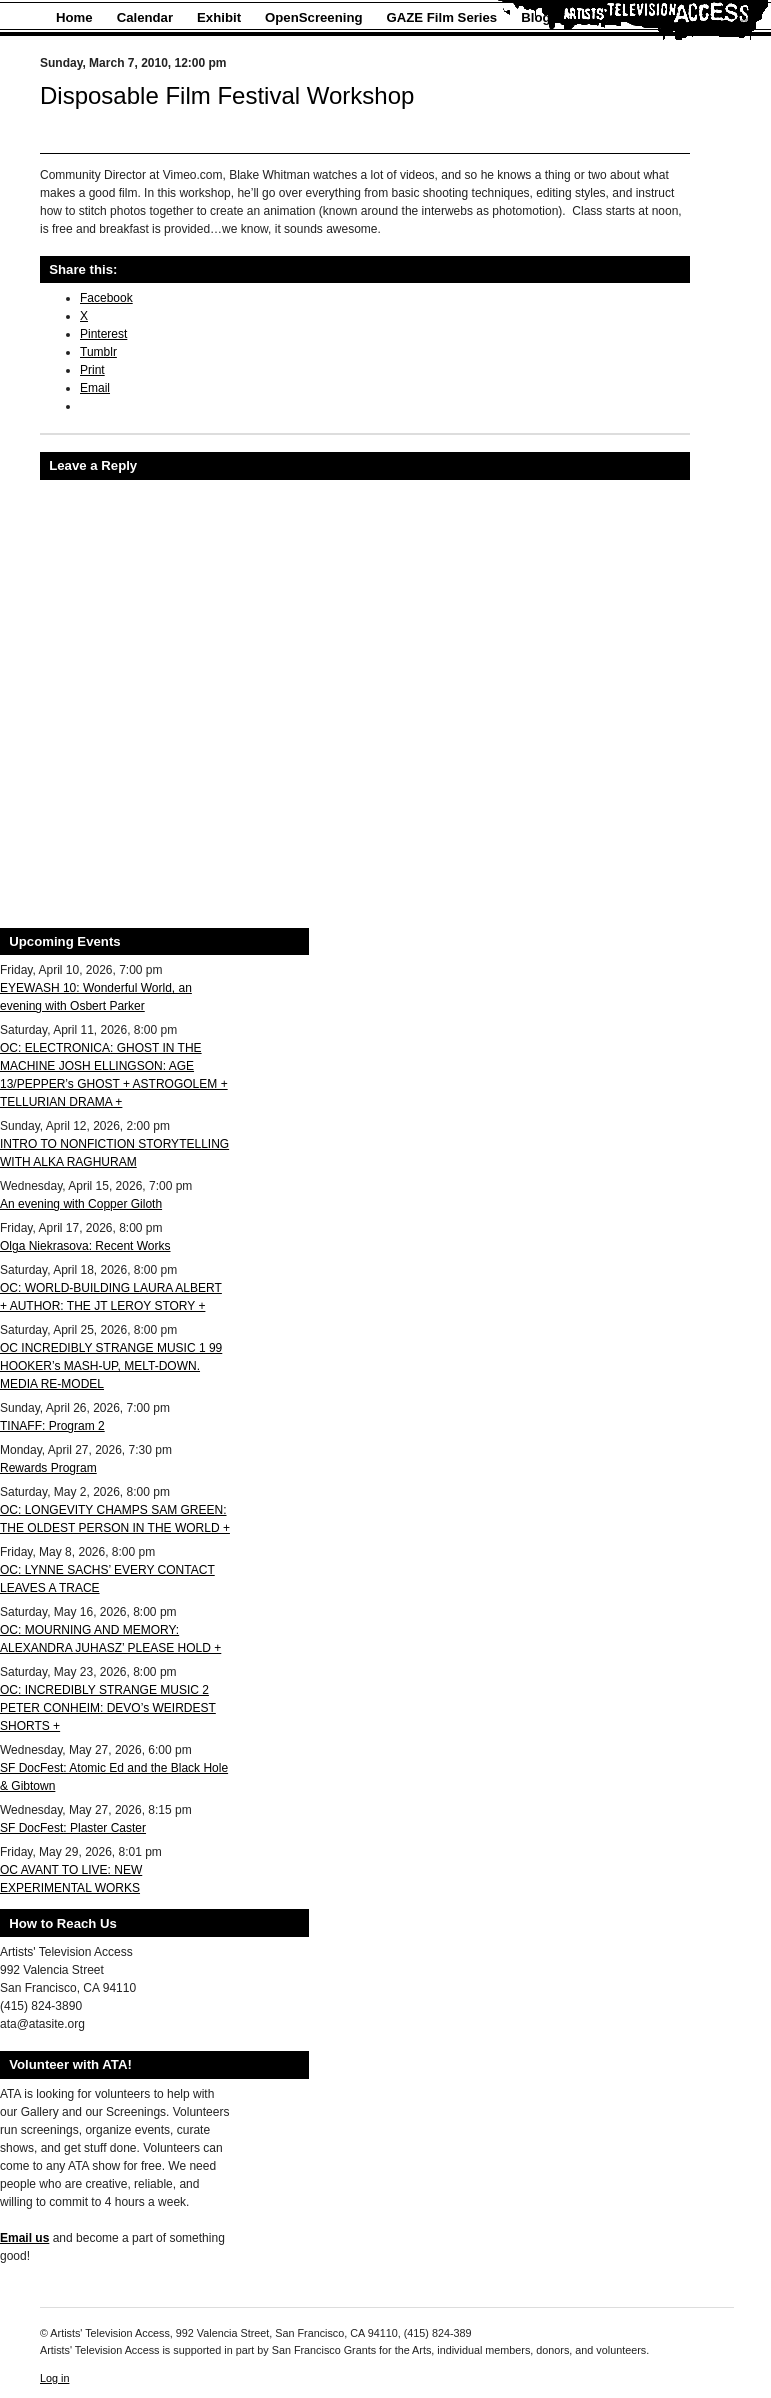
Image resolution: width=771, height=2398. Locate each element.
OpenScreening (313, 17)
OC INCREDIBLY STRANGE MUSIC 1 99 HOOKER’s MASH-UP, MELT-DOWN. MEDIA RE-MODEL (111, 1366)
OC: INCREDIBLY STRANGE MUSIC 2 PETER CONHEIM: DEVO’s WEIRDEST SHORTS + (108, 1708)
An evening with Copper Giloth (81, 1204)
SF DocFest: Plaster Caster (73, 1828)
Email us (24, 2238)
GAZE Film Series (442, 17)
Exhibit (219, 17)
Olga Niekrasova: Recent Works (85, 1246)
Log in (54, 2378)
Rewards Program (48, 1468)
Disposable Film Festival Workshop (227, 95)
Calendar (145, 17)
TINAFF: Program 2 (52, 1426)
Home (74, 17)
